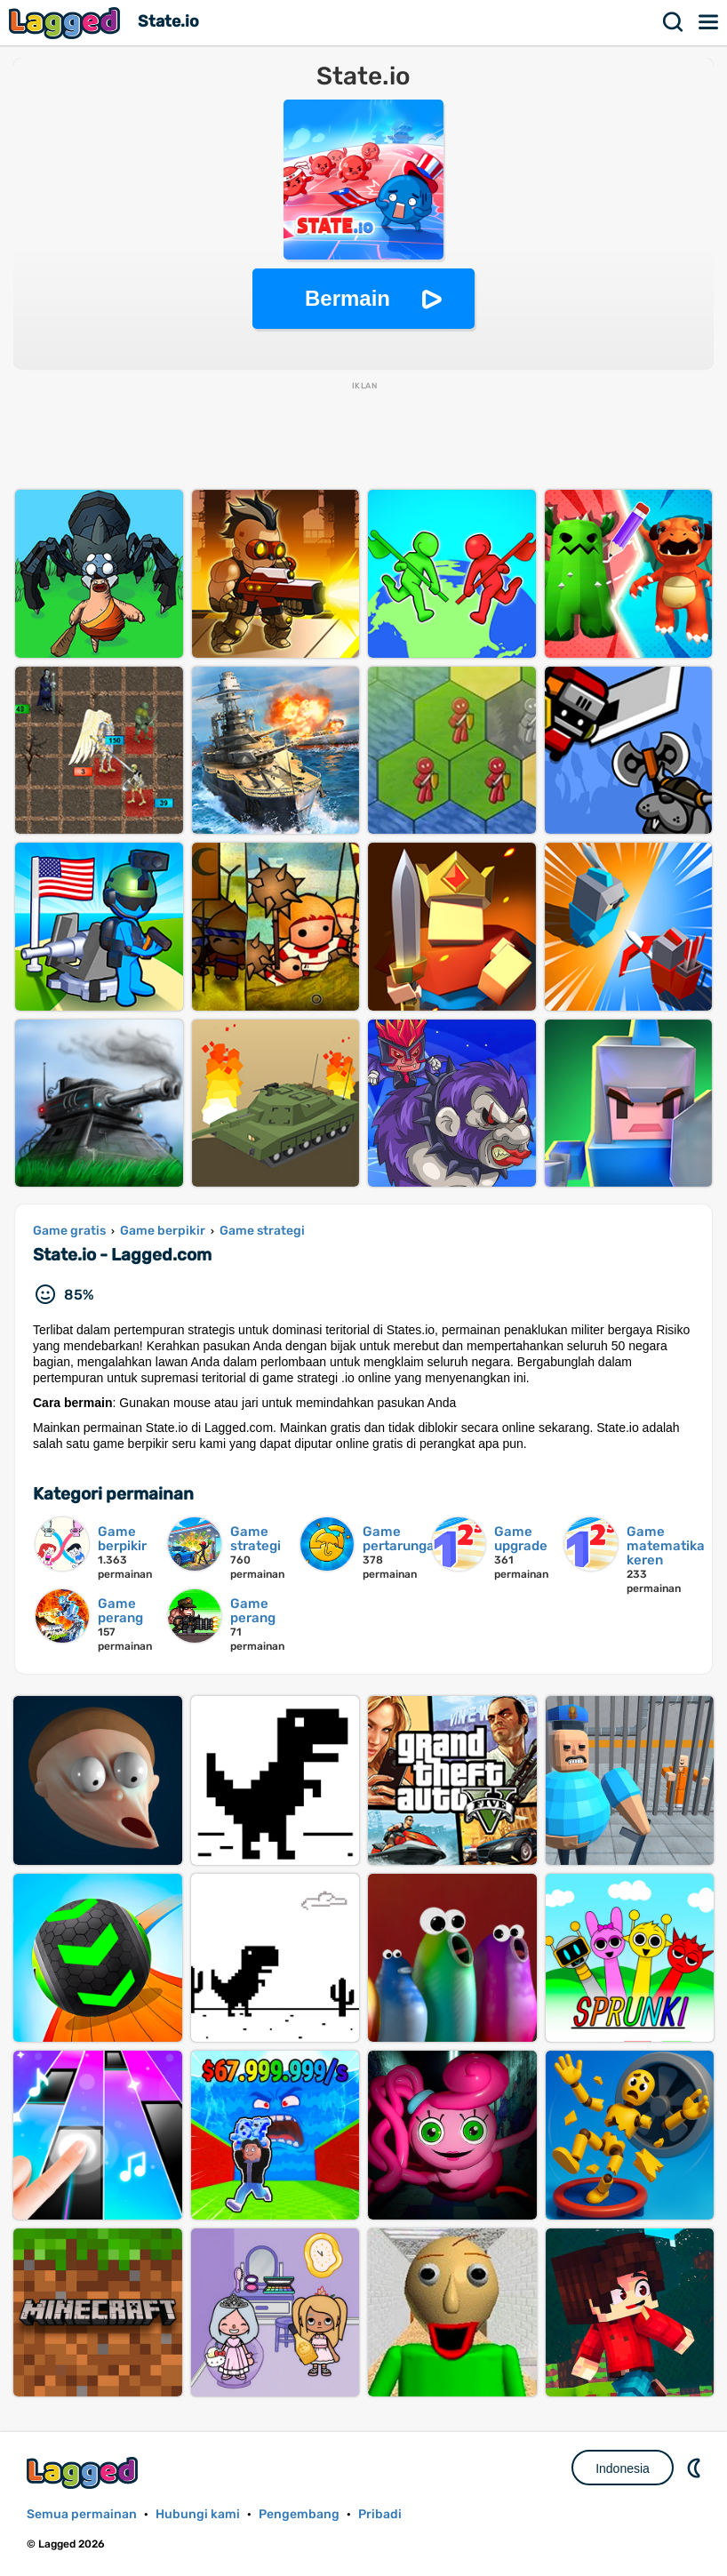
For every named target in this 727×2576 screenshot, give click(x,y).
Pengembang (299, 2514)
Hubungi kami (198, 2514)
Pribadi (380, 2514)
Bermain (347, 298)
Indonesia (622, 2468)
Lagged (66, 22)
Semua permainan (82, 2514)
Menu (709, 22)
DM (696, 2467)
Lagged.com (84, 2472)
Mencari (673, 22)
